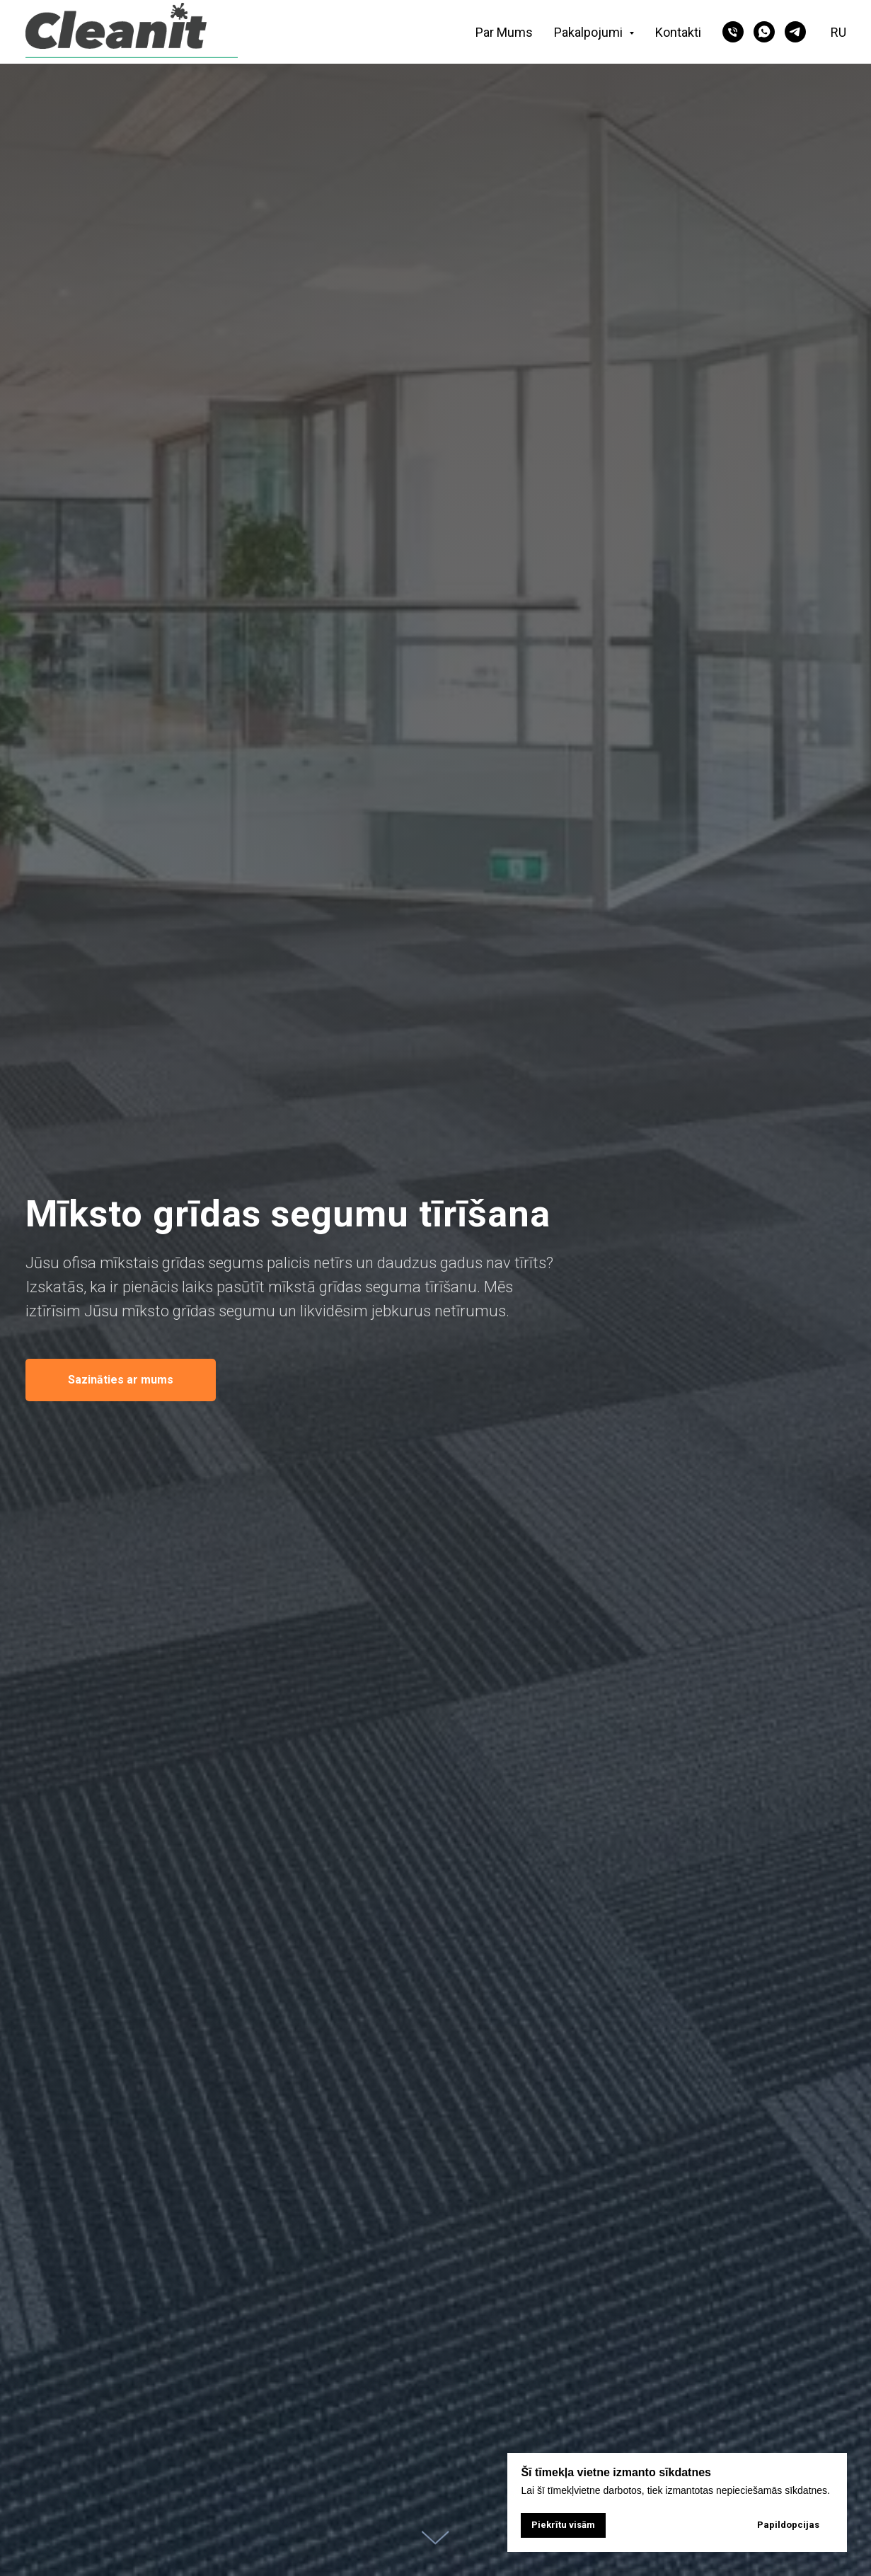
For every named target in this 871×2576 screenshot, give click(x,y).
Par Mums (504, 32)
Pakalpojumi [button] (589, 32)
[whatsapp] (764, 31)
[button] (120, 1380)
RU (838, 32)
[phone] (733, 31)
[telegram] (795, 31)
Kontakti (678, 32)
